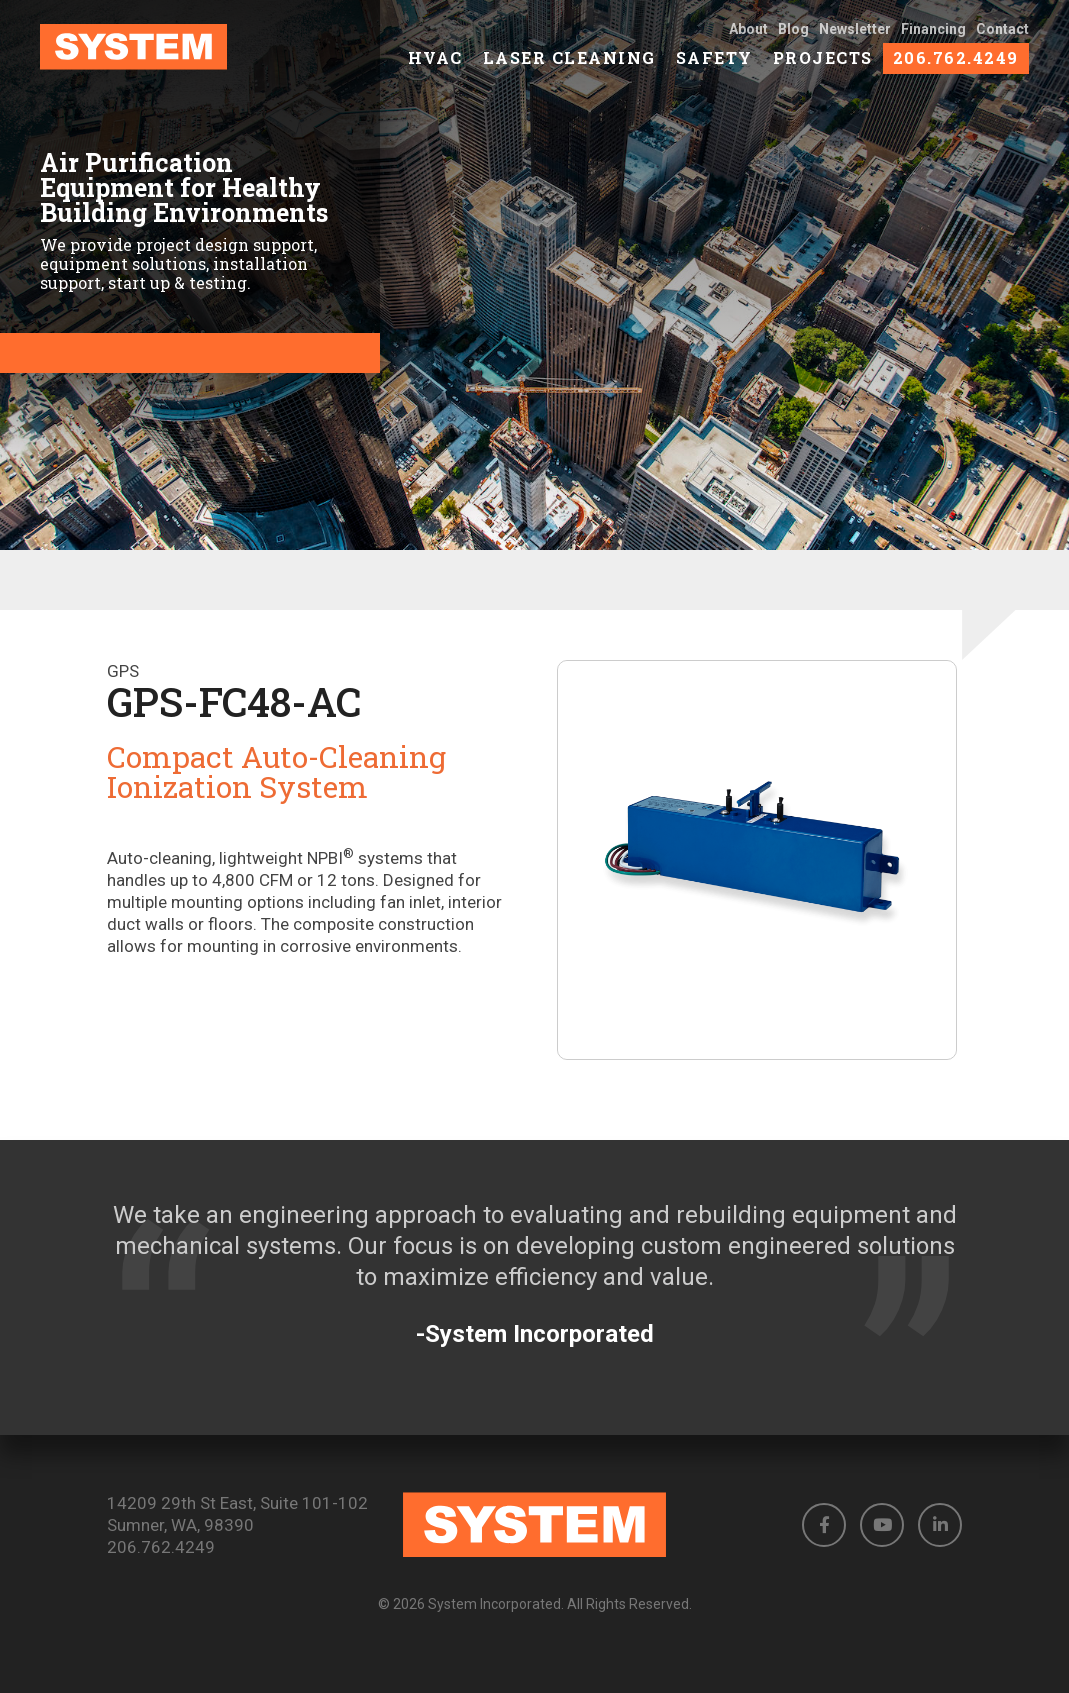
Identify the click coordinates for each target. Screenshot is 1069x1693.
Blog (793, 42)
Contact (1002, 42)
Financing (933, 42)
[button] (824, 1525)
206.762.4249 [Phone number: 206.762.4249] (161, 1547)
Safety (714, 70)
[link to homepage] (149, 60)
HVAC (435, 70)
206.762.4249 (956, 70)
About (748, 42)
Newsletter (855, 42)
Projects (823, 70)
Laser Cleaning (569, 70)
